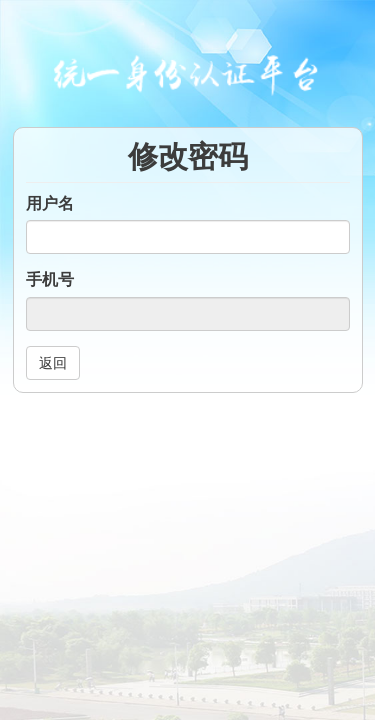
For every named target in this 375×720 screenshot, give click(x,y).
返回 (53, 363)
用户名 (50, 203)
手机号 (50, 279)
